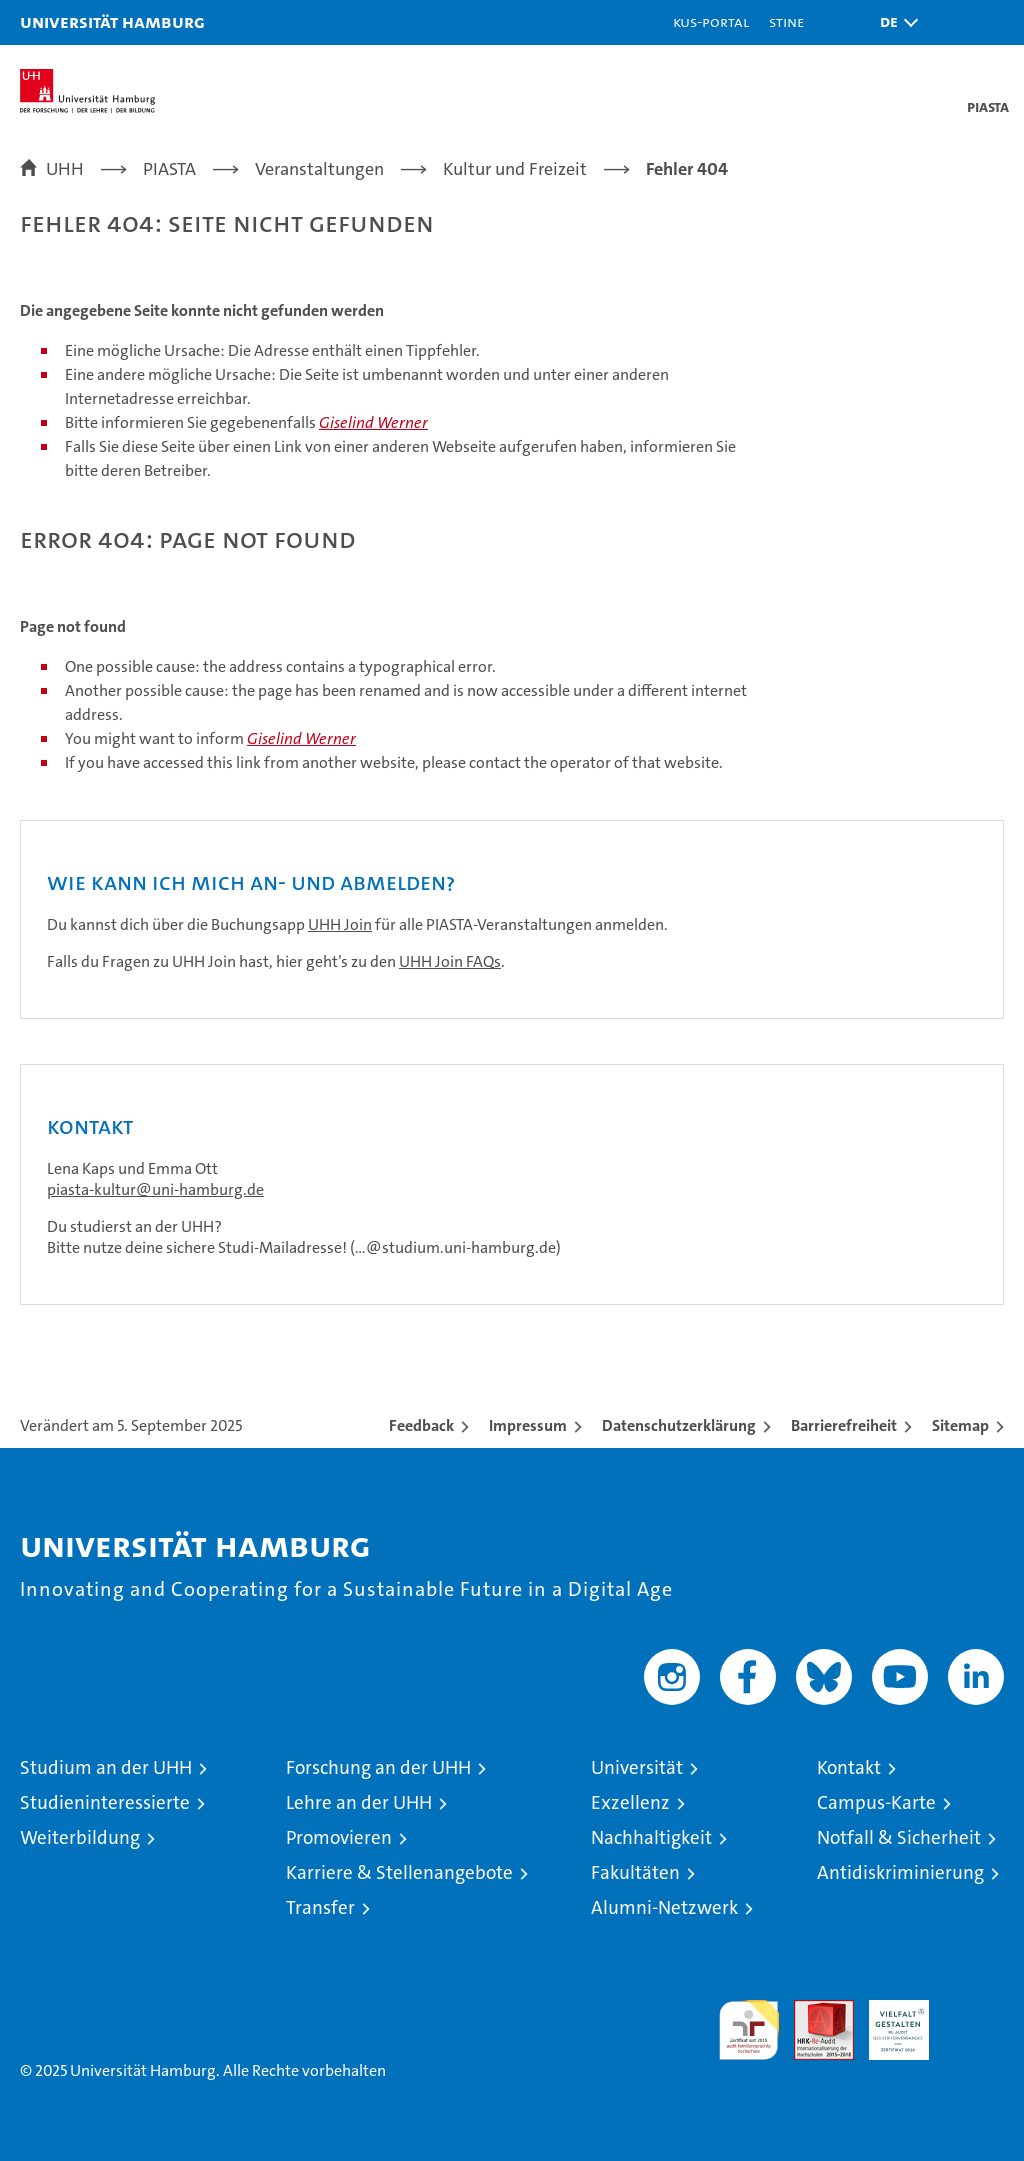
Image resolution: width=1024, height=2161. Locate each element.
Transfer (320, 1907)
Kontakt (849, 1767)
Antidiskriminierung (900, 1872)
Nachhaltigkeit (651, 1837)
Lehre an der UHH (359, 1802)
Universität (637, 1767)
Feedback (421, 1425)
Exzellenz (630, 1802)
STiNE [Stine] (786, 21)
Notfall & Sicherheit (899, 1837)
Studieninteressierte (105, 1802)
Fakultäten (635, 1872)
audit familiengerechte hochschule (749, 2030)
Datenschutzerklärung (679, 1425)
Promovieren (339, 1837)
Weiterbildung (80, 1837)
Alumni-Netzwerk (664, 1907)
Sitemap (960, 1425)
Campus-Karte (876, 1802)
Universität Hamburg (112, 21)
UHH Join (340, 924)
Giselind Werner (373, 422)
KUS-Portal (711, 21)
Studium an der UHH (106, 1767)
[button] (894, 22)
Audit (813, 2010)
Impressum (528, 1425)
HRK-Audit (888, 2021)
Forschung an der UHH (378, 1767)
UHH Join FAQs (450, 961)
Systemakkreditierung (974, 2010)
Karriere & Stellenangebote (399, 1872)
